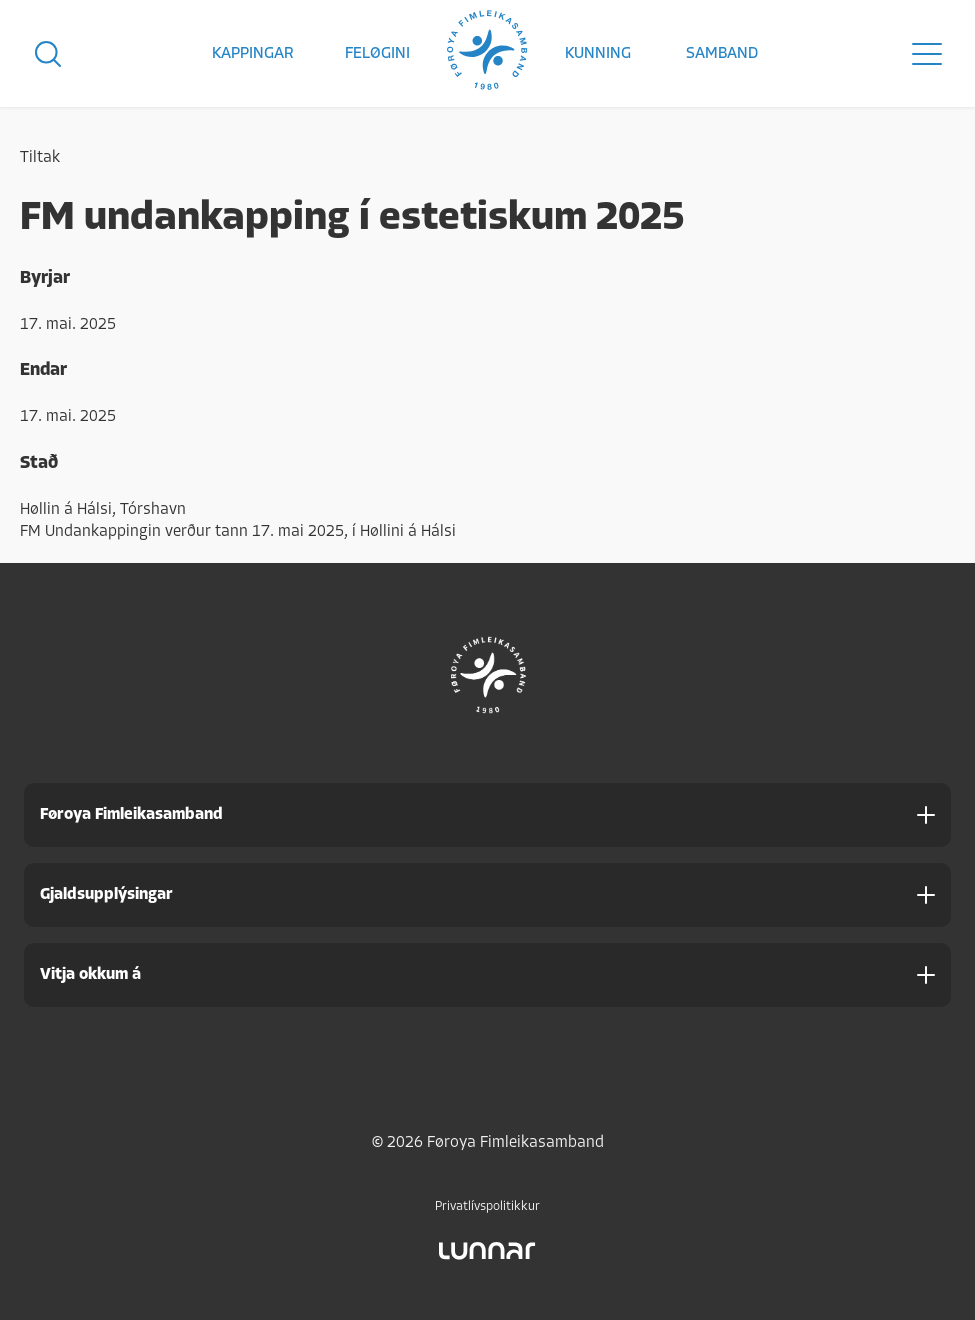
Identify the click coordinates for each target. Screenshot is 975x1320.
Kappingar (253, 54)
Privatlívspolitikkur (487, 1206)
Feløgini (377, 54)
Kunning (598, 54)
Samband (722, 54)
